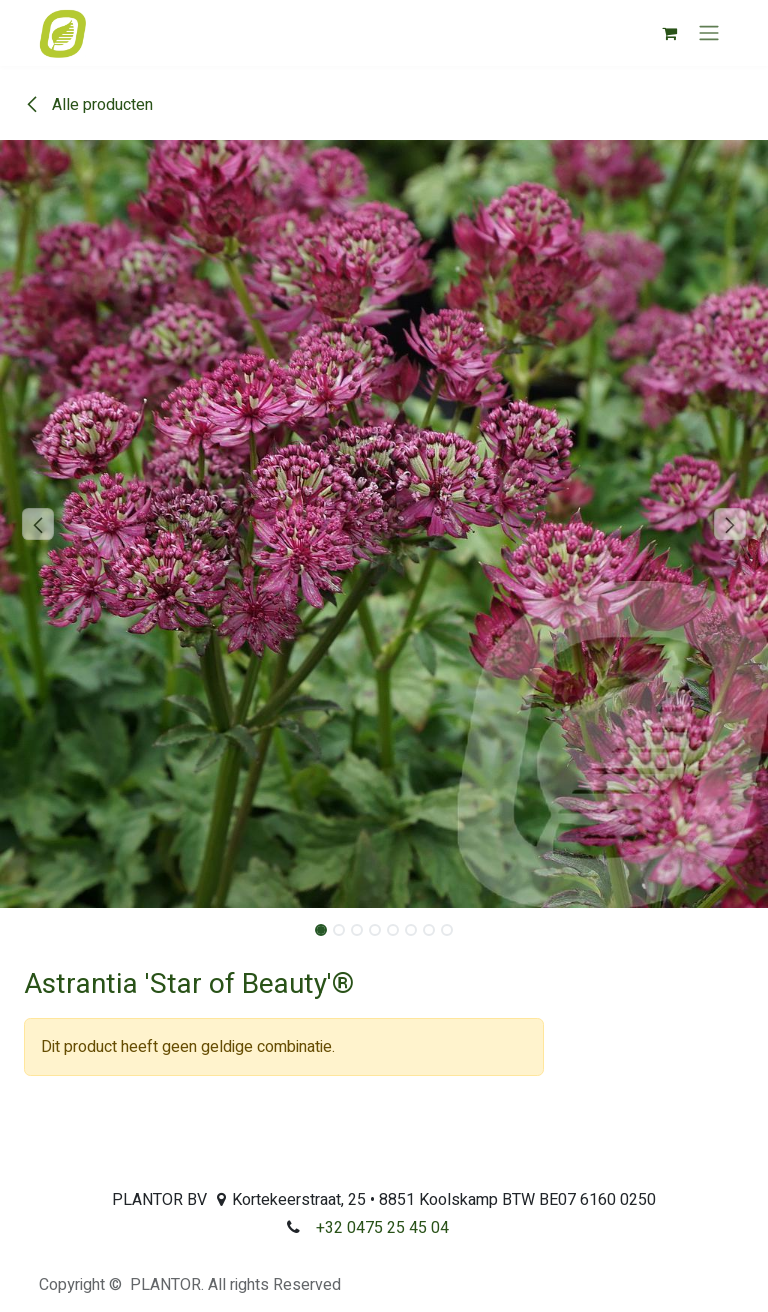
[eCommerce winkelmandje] (669, 33)
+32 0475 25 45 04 (382, 1228)
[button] (38, 524)
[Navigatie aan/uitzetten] (709, 33)
